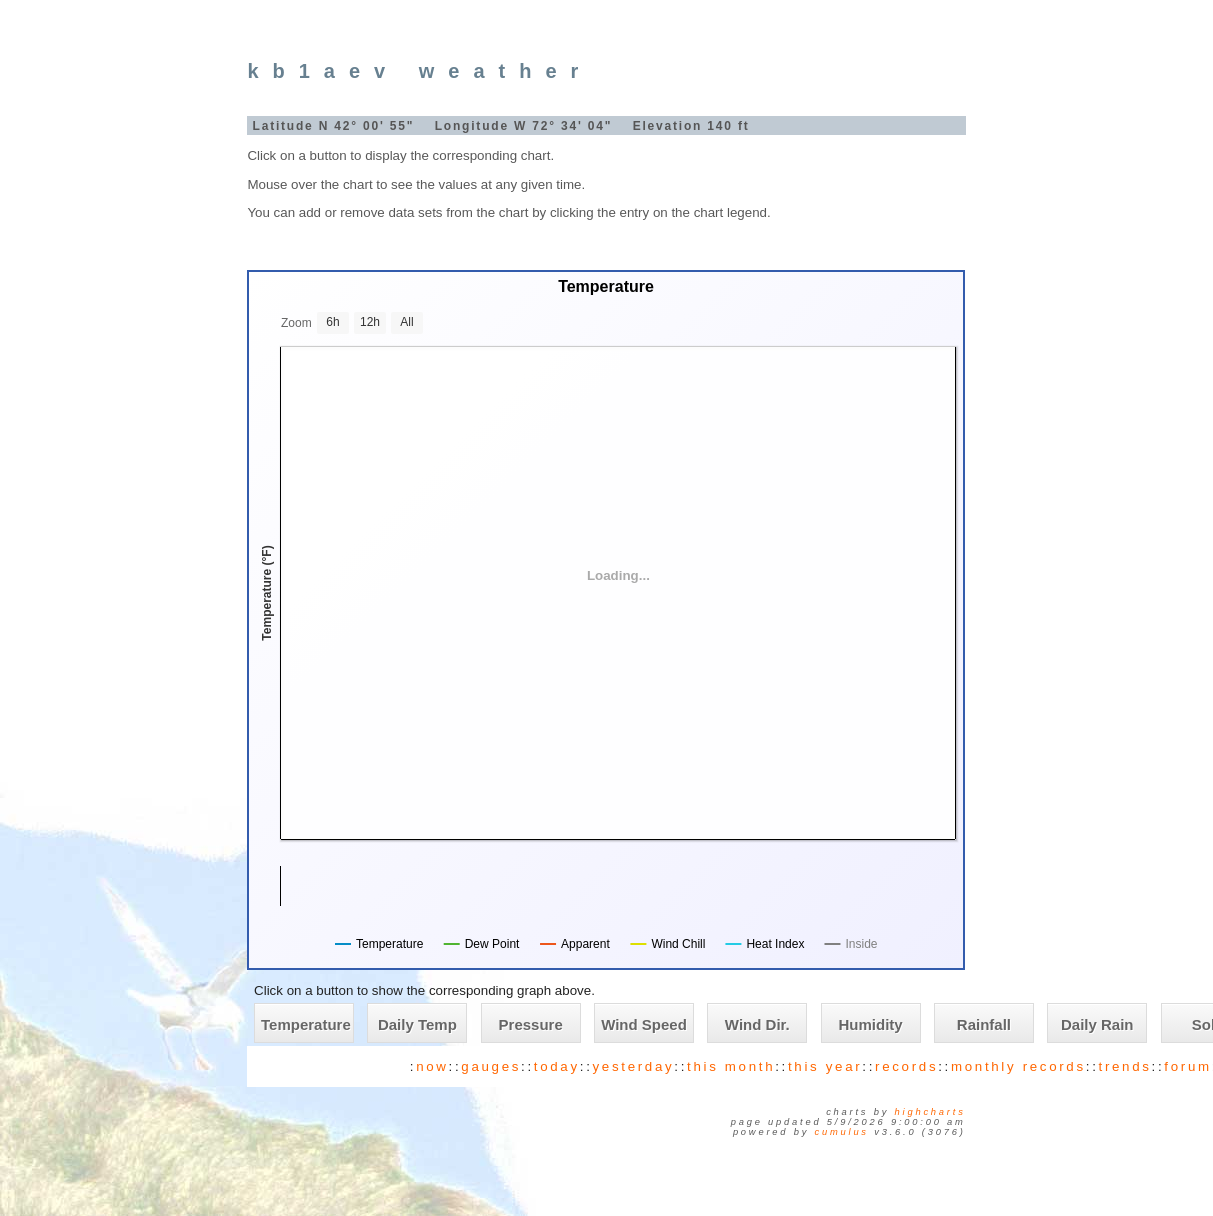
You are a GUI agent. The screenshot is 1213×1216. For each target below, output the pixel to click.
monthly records (1018, 1066)
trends (1125, 1066)
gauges (491, 1066)
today (557, 1066)
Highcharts (930, 1112)
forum (1187, 1066)
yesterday (634, 1066)
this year (825, 1066)
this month (731, 1066)
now (432, 1066)
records (906, 1066)
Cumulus (842, 1132)
